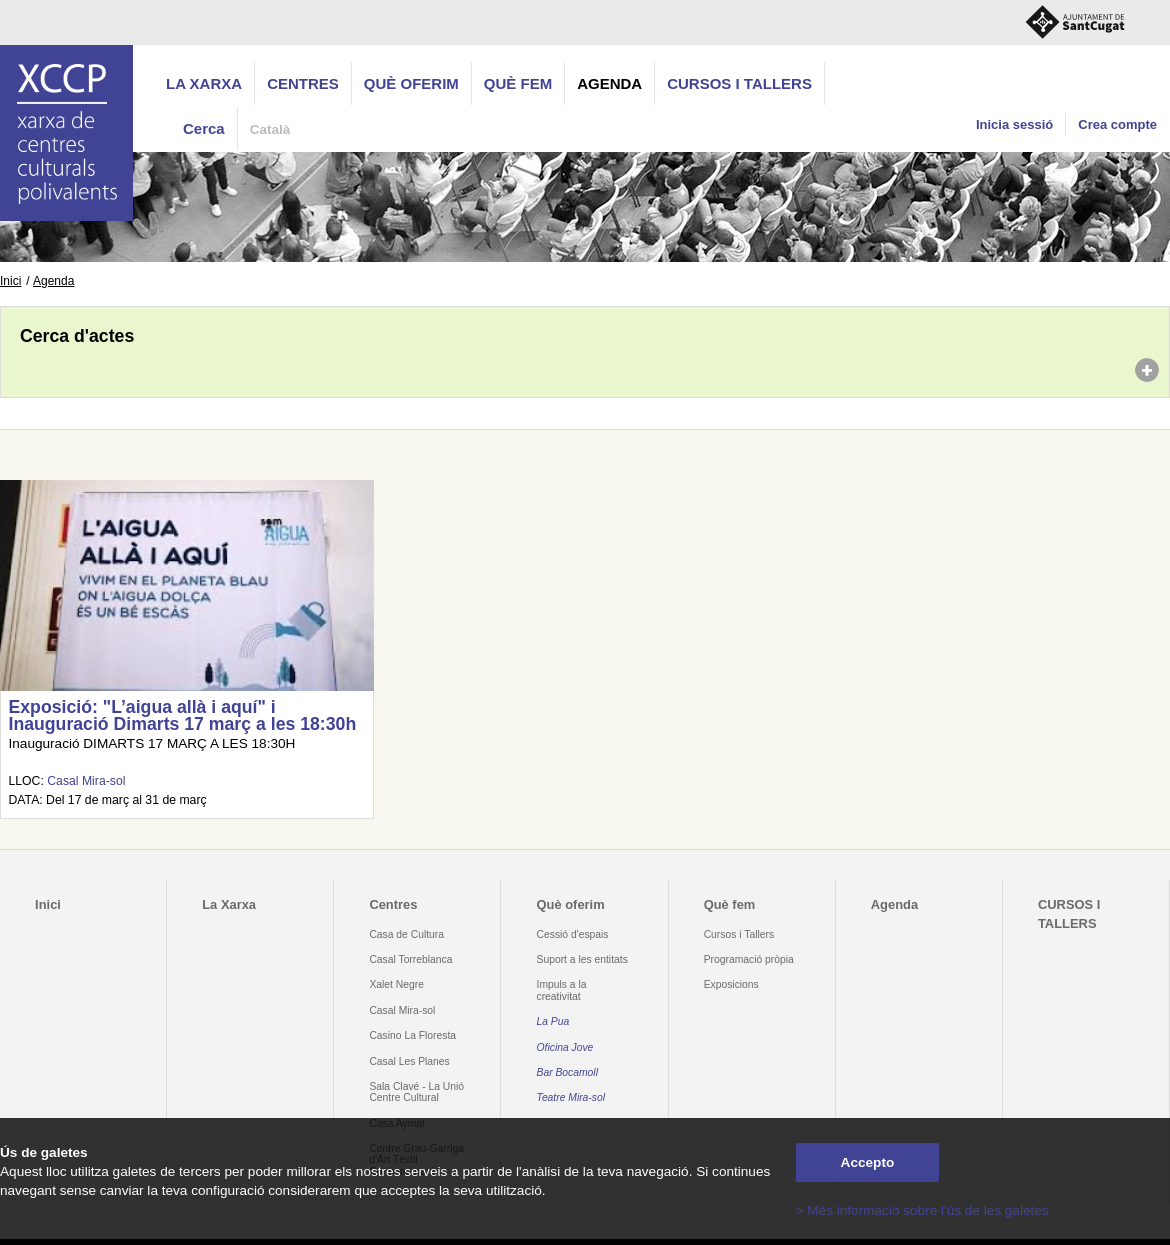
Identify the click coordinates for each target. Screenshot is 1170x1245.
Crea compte (1117, 124)
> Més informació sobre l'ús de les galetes (922, 1210)
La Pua (553, 1021)
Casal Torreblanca (410, 959)
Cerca (204, 128)
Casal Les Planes (409, 1061)
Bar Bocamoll (567, 1072)
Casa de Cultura (406, 934)
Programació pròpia (749, 959)
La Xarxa (204, 83)
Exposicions (731, 984)
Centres (303, 83)
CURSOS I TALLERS (739, 83)
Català (270, 129)
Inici (10, 281)
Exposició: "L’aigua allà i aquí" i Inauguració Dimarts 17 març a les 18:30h (182, 716)
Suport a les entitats (582, 959)
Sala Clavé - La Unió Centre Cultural (416, 1092)
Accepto (868, 1162)
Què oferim (411, 83)
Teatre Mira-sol (571, 1097)
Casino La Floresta (412, 1035)
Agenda (609, 83)
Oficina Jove (565, 1047)
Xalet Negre (396, 984)
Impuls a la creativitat (562, 990)
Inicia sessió (1014, 124)
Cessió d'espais (573, 934)
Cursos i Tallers (739, 934)
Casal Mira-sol (86, 781)
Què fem (518, 83)
